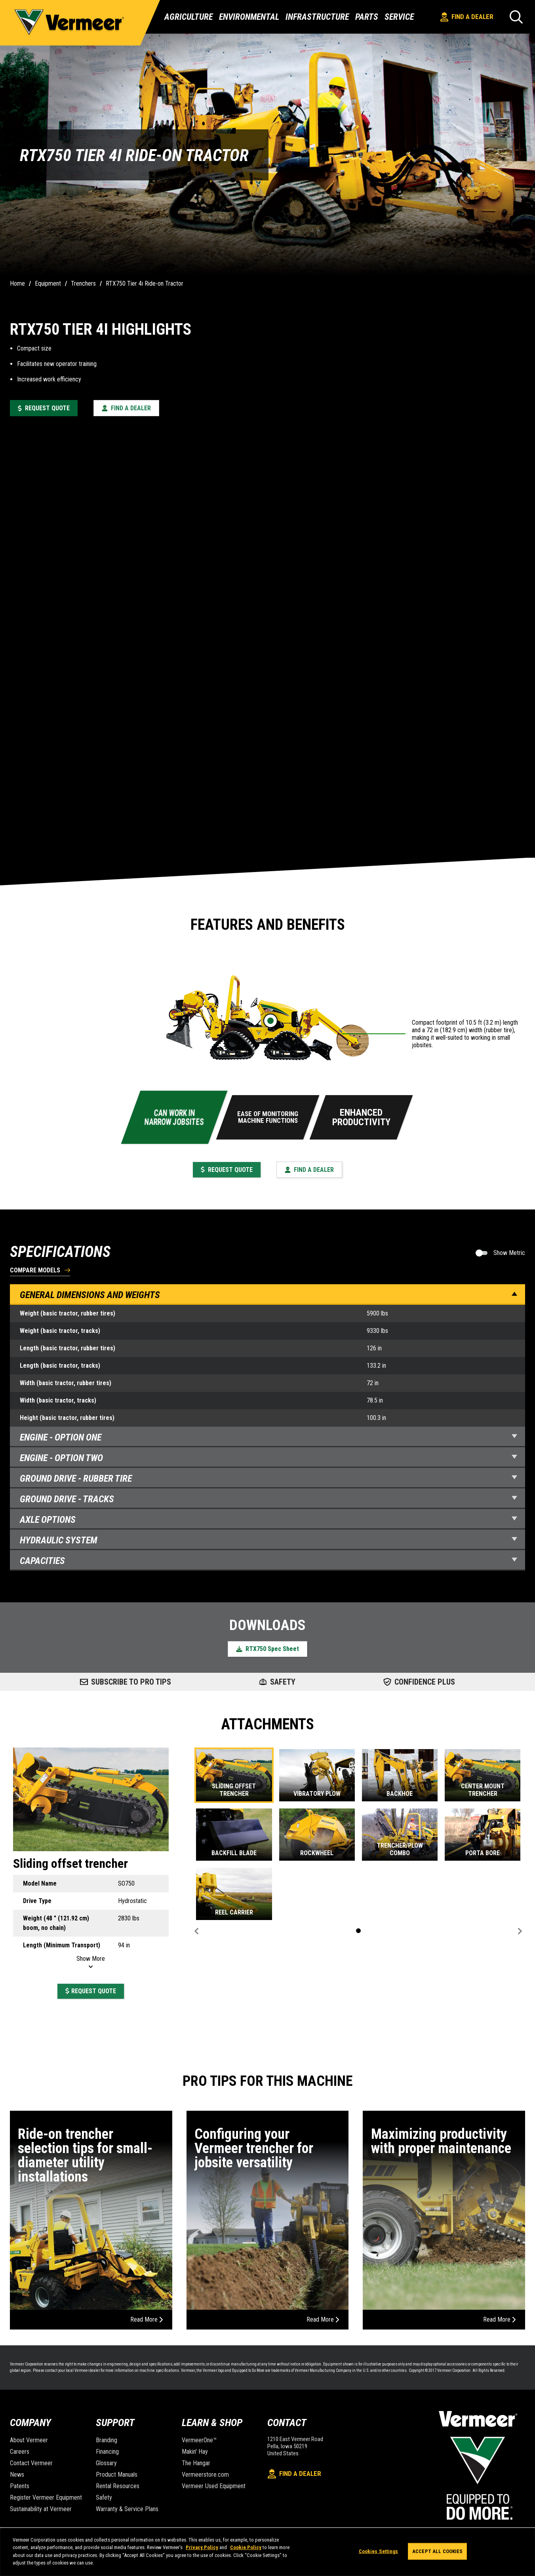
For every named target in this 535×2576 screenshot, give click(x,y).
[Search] (516, 17)
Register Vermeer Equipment (46, 2497)
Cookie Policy (245, 2547)
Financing (107, 2451)
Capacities (268, 1560)
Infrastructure (317, 17)
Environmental (249, 17)
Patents (19, 2486)
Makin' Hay (195, 2451)
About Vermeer (29, 2440)
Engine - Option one (268, 1437)
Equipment (48, 283)
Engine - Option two (268, 1457)
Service (399, 17)
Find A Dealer (467, 17)
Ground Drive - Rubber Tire (268, 1478)
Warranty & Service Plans (127, 2509)
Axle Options (268, 1519)
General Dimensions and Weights (268, 1294)
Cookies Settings (378, 2551)
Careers (19, 2451)
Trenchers (83, 283)
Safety (104, 2497)
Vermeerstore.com (205, 2474)
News (17, 2474)
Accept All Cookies (437, 2551)
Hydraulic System (268, 1540)
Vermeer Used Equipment (214, 2486)
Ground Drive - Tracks (268, 1499)
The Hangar (196, 2463)
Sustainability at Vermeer (41, 2509)
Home (17, 283)
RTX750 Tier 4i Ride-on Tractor (144, 283)
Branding (106, 2440)
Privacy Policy (202, 2547)
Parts (366, 17)
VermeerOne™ (199, 2440)
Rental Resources (117, 2486)
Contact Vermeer (31, 2463)
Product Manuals (116, 2474)
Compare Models (35, 1270)
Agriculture (188, 17)
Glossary (106, 2463)
